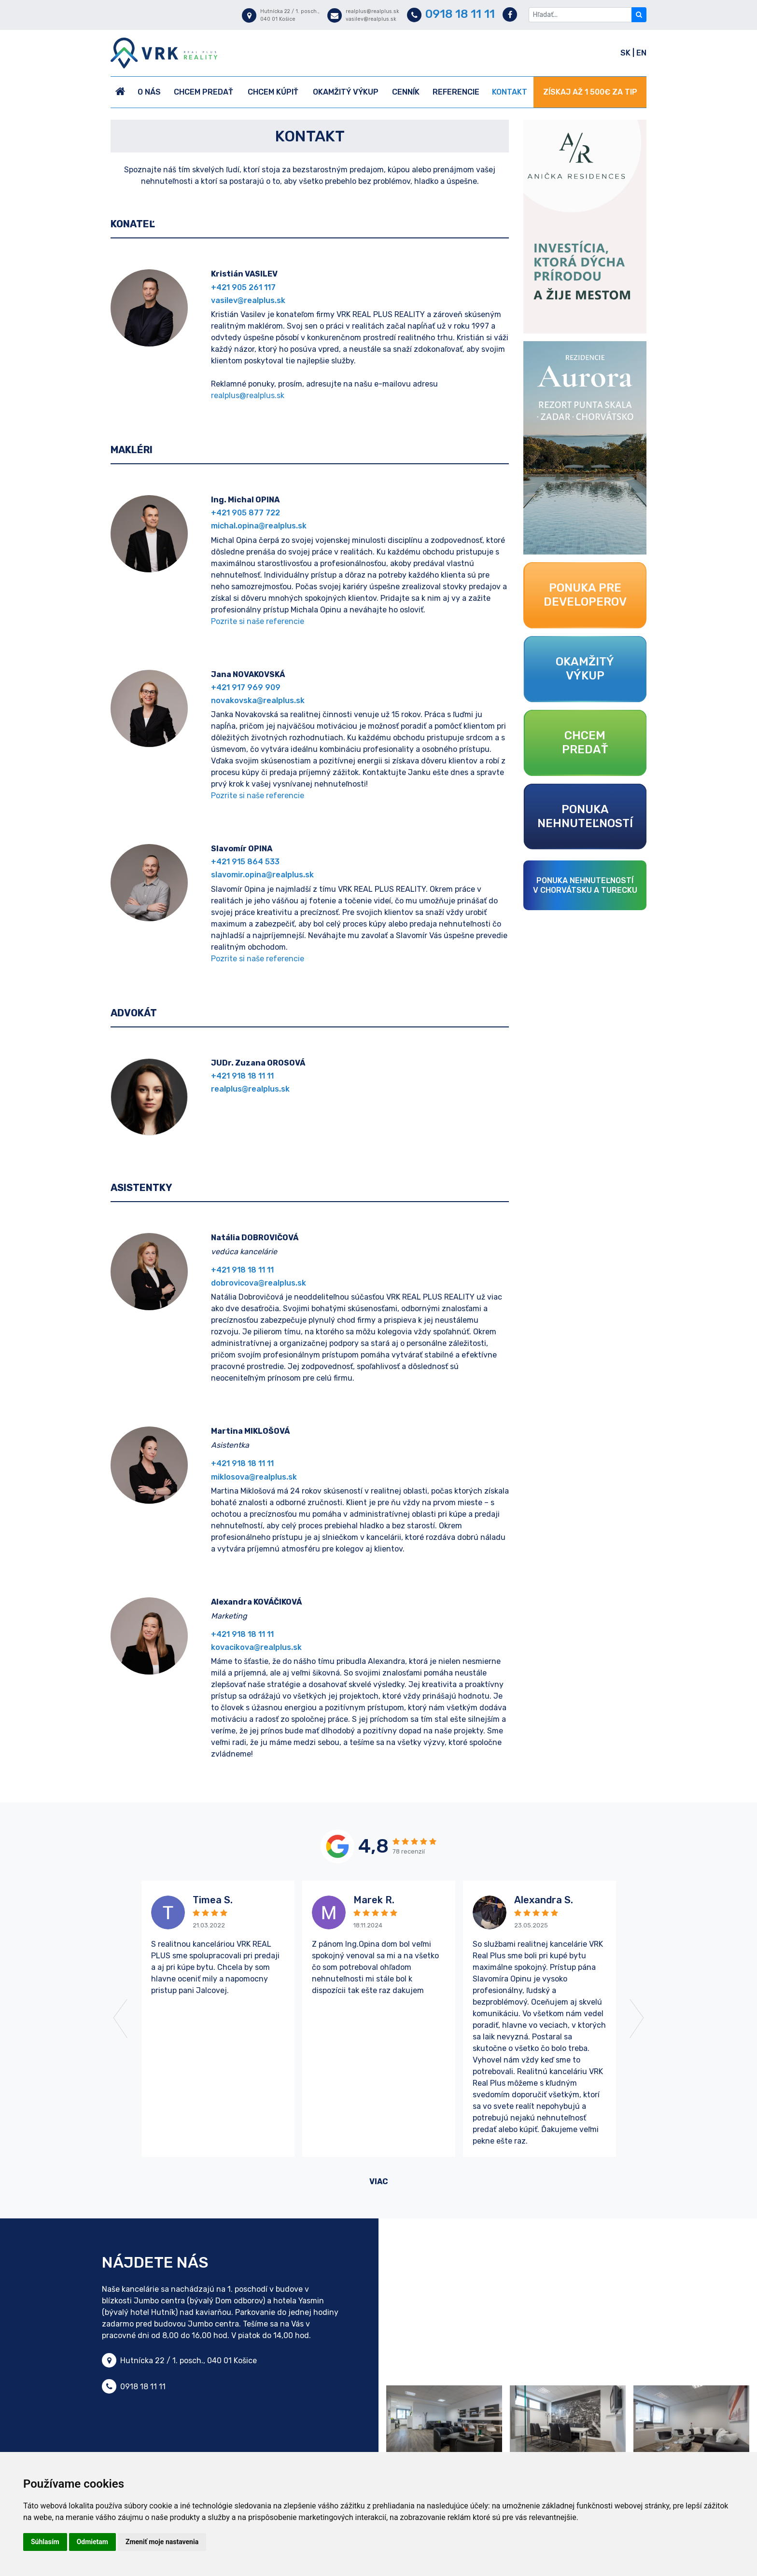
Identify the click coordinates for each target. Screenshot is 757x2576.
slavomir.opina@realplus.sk (262, 874)
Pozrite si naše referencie (257, 621)
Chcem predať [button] (203, 92)
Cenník (406, 92)
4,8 (373, 1846)
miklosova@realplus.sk (254, 1477)
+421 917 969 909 (245, 687)
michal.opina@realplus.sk (259, 525)
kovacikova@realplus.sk (256, 1647)
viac (378, 2181)
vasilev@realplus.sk (248, 300)
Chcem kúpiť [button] (273, 92)
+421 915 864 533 (245, 861)
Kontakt (509, 92)
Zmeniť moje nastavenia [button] (162, 2542)
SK (626, 52)
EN (641, 52)
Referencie (456, 92)
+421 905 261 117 (243, 287)
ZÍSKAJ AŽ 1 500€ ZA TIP (590, 92)
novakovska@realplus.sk (258, 700)
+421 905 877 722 (245, 512)
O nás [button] (149, 92)
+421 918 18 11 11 (242, 1075)
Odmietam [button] (92, 2542)
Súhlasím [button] (45, 2542)
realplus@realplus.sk (247, 395)
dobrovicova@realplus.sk (258, 1283)
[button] (146, 2018)
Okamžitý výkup (345, 92)
